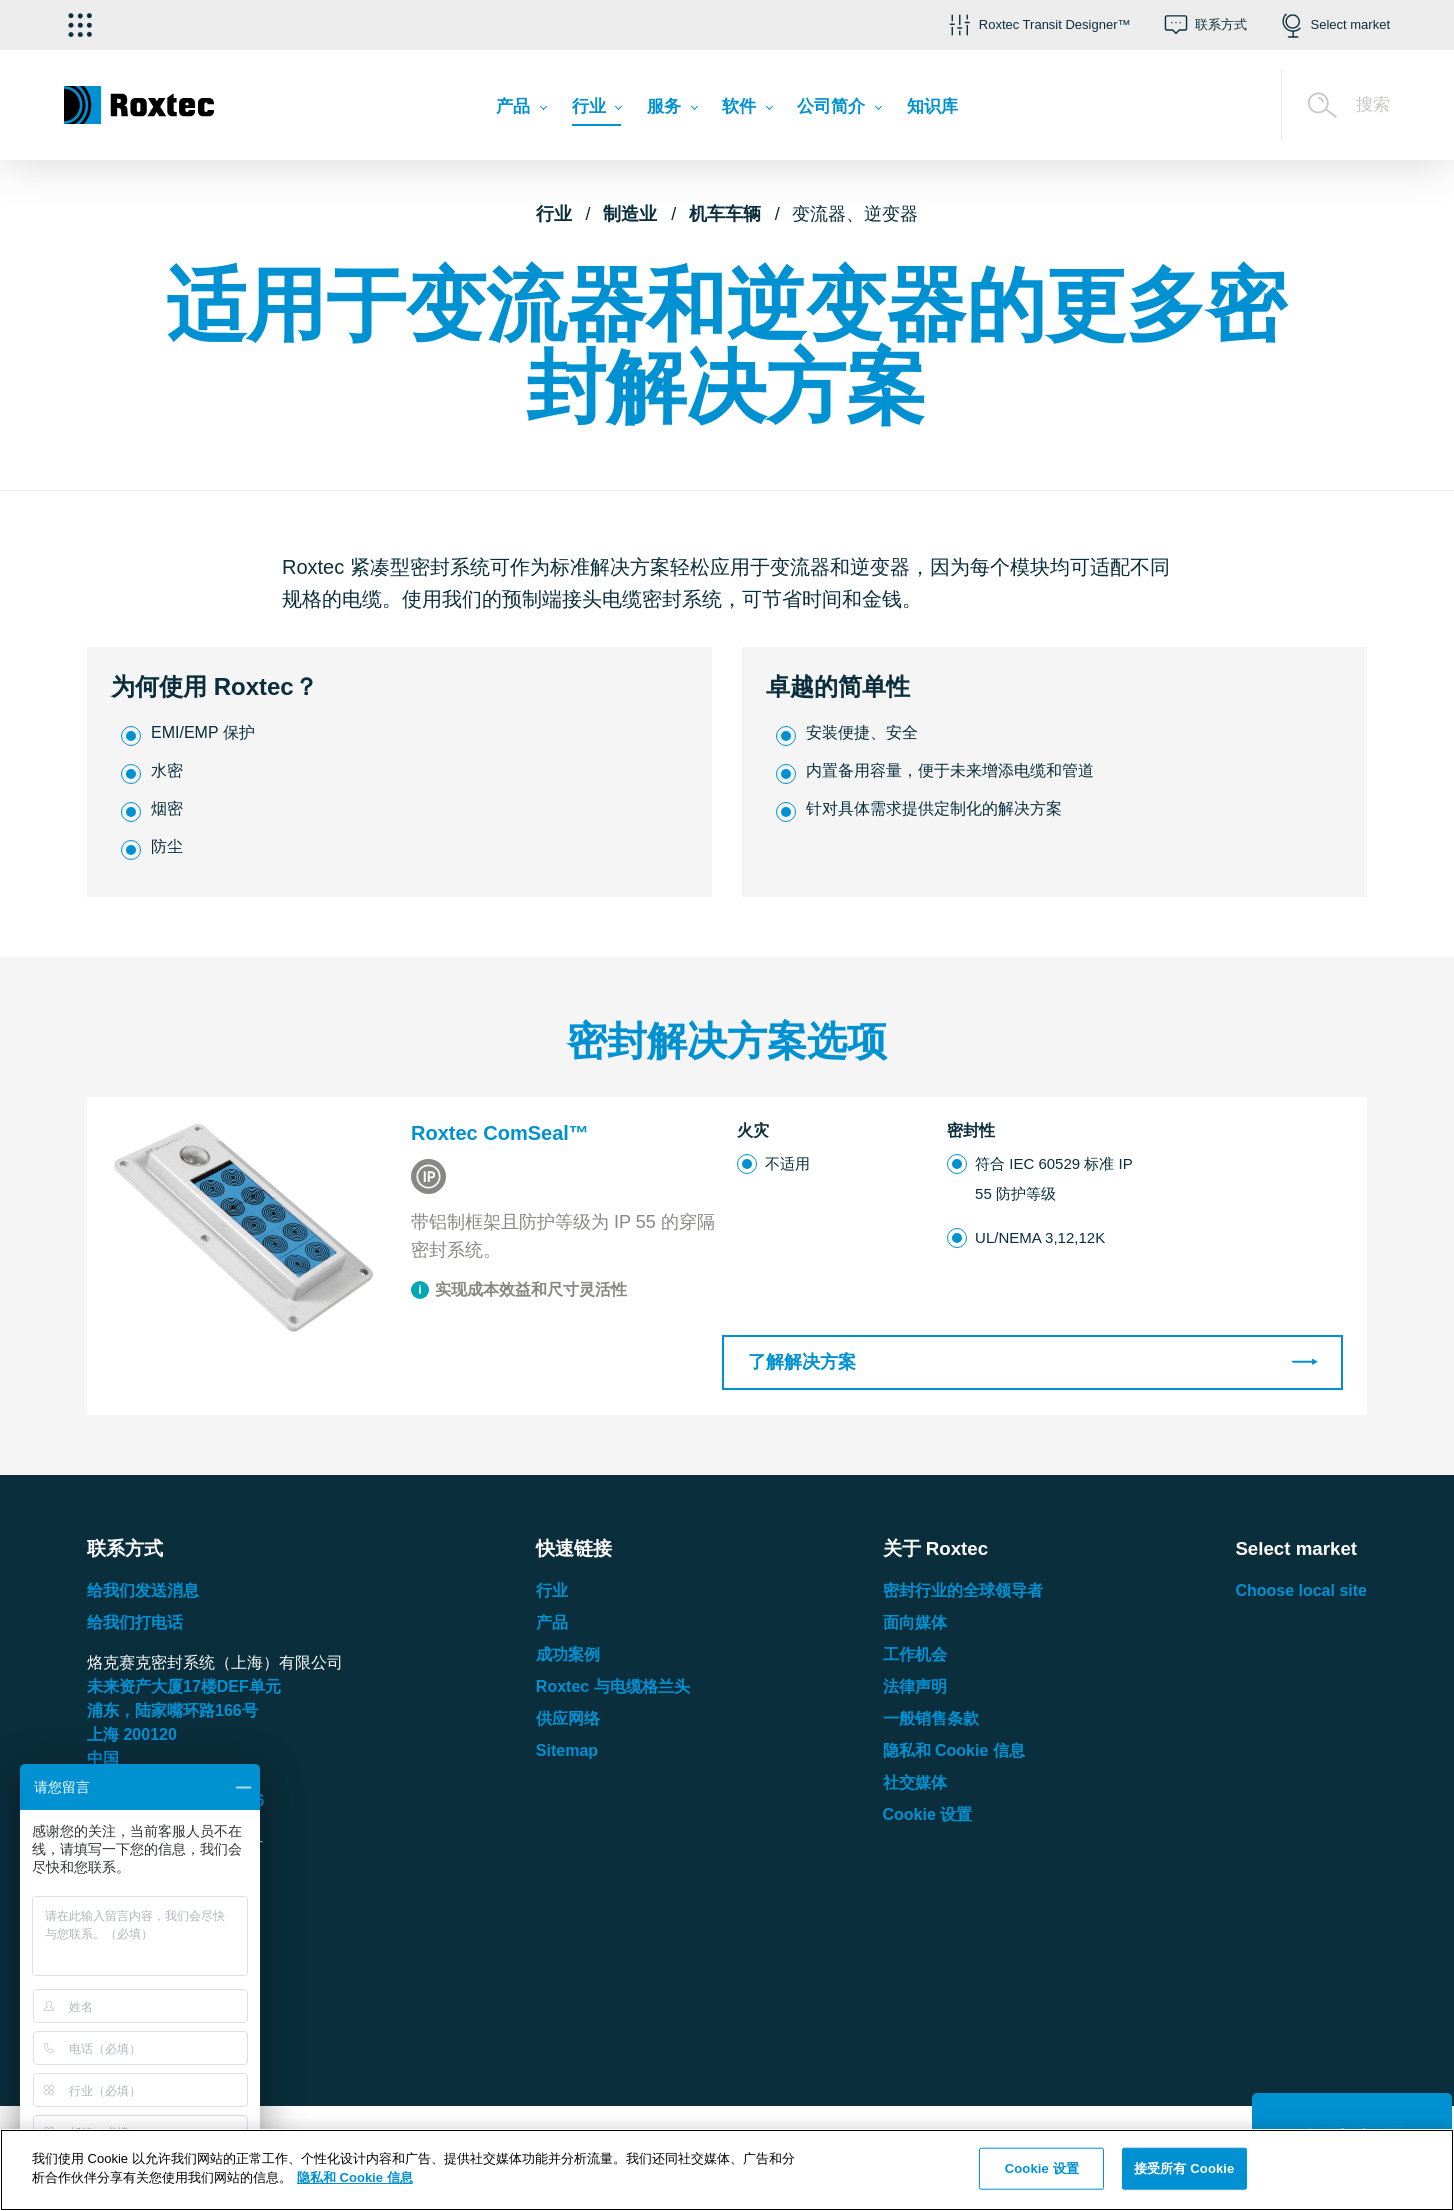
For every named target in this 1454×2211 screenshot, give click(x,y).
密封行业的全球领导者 (963, 1590)
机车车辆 (725, 214)
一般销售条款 (931, 1718)
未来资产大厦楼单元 (184, 1686)
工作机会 (915, 1654)
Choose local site (1301, 1590)
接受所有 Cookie (1184, 2168)
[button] (1038, 25)
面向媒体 (915, 1622)
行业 (554, 214)
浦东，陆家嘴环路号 (172, 1710)
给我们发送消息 (143, 1590)
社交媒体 (915, 1782)
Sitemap (567, 1750)
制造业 (630, 214)
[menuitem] (521, 110)
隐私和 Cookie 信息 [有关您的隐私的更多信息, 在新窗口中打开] (355, 2177)
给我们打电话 (135, 1622)
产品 (552, 1622)
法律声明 (915, 1686)
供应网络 (568, 1718)
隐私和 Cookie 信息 (954, 1750)
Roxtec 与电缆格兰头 (613, 1686)
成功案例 (568, 1654)
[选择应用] (80, 25)
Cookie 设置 (928, 1814)
